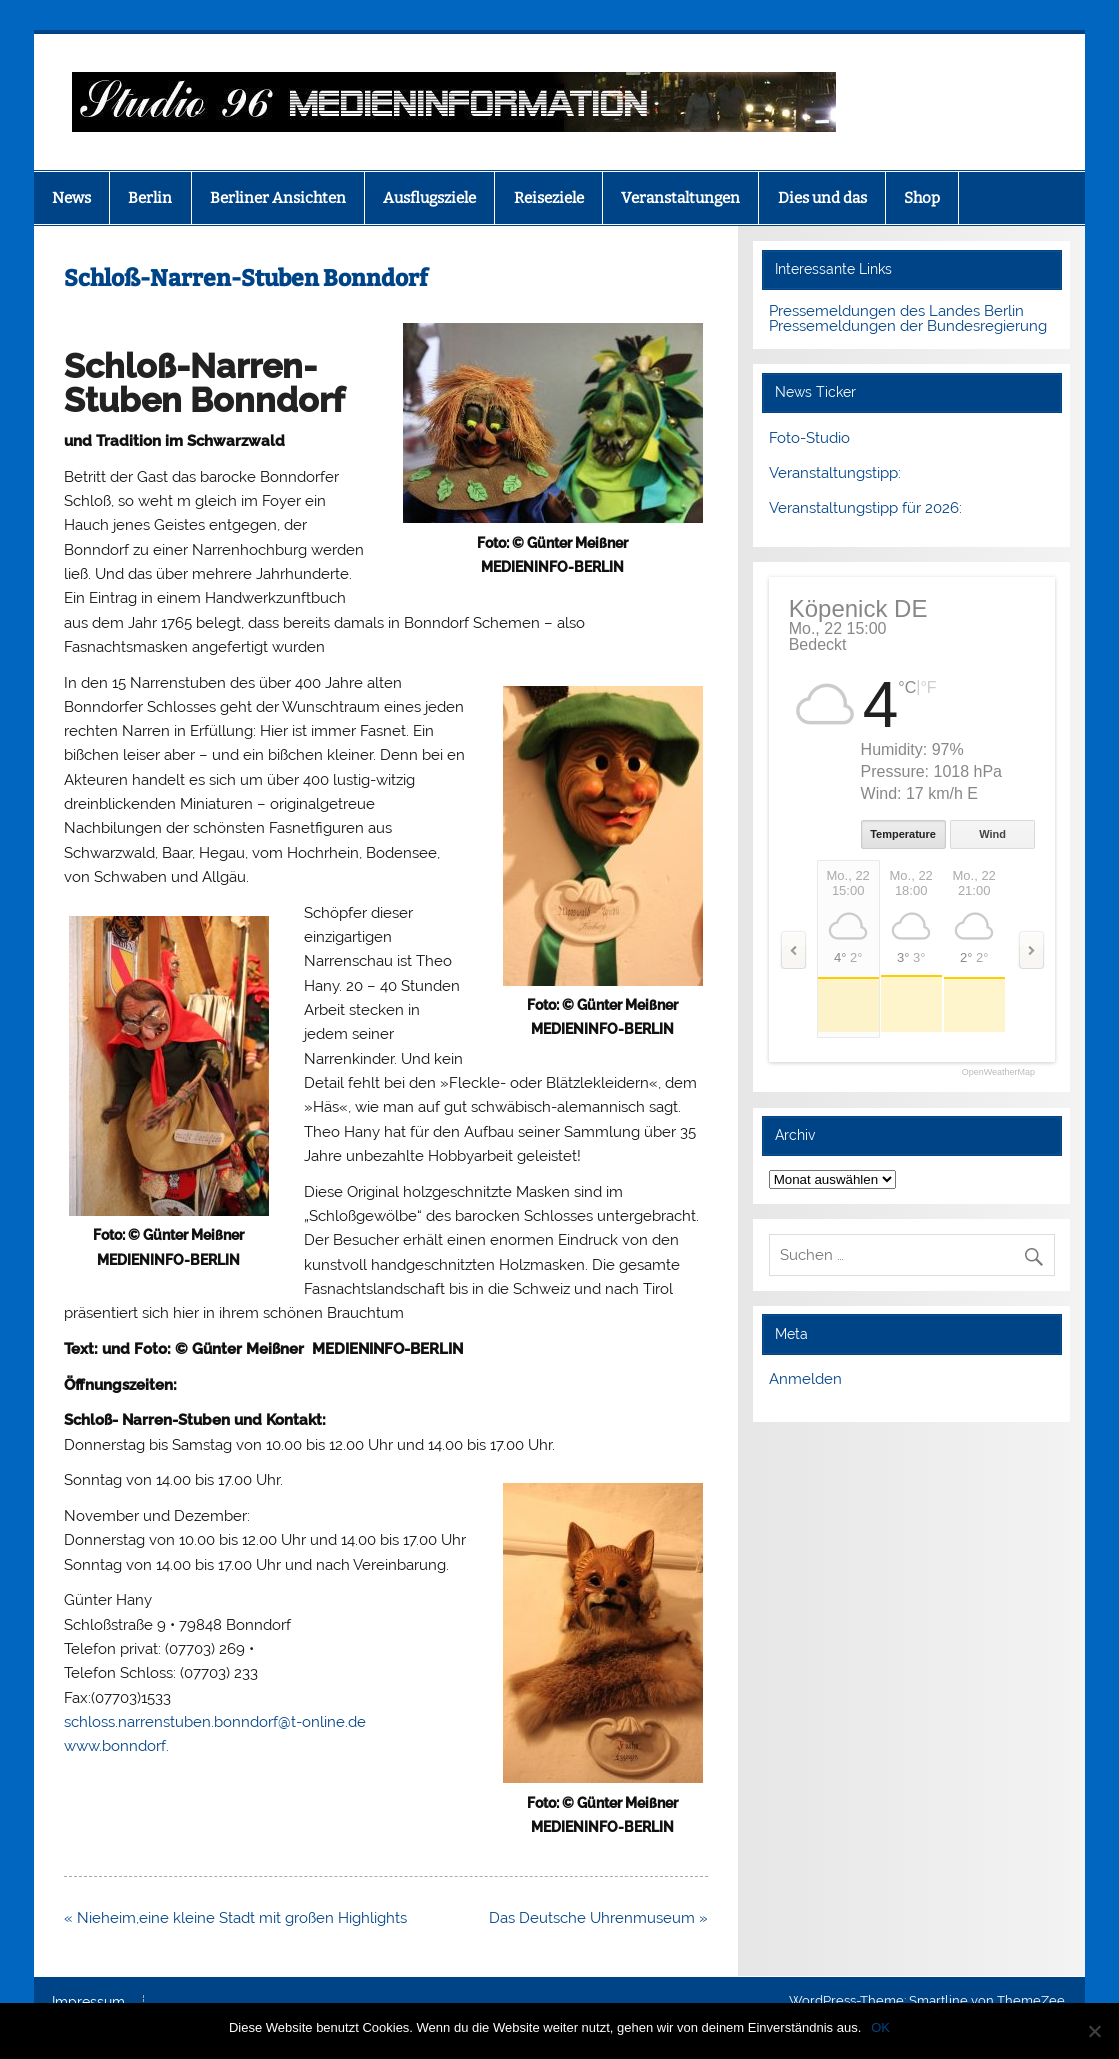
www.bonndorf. (116, 1746)
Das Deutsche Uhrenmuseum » (598, 1918)
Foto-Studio (809, 438)
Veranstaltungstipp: (835, 473)
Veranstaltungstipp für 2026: (865, 508)
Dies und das (822, 198)
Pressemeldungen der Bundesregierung (908, 326)
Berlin (150, 198)
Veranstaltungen (680, 198)
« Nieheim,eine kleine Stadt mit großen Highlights (235, 1918)
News (71, 198)
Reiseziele (549, 198)
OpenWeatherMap (998, 1072)
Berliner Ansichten (278, 198)
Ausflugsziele (429, 198)
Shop (922, 198)
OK (880, 2027)
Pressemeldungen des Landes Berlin (896, 311)
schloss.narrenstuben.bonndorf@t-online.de (215, 1722)
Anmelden (805, 1379)
